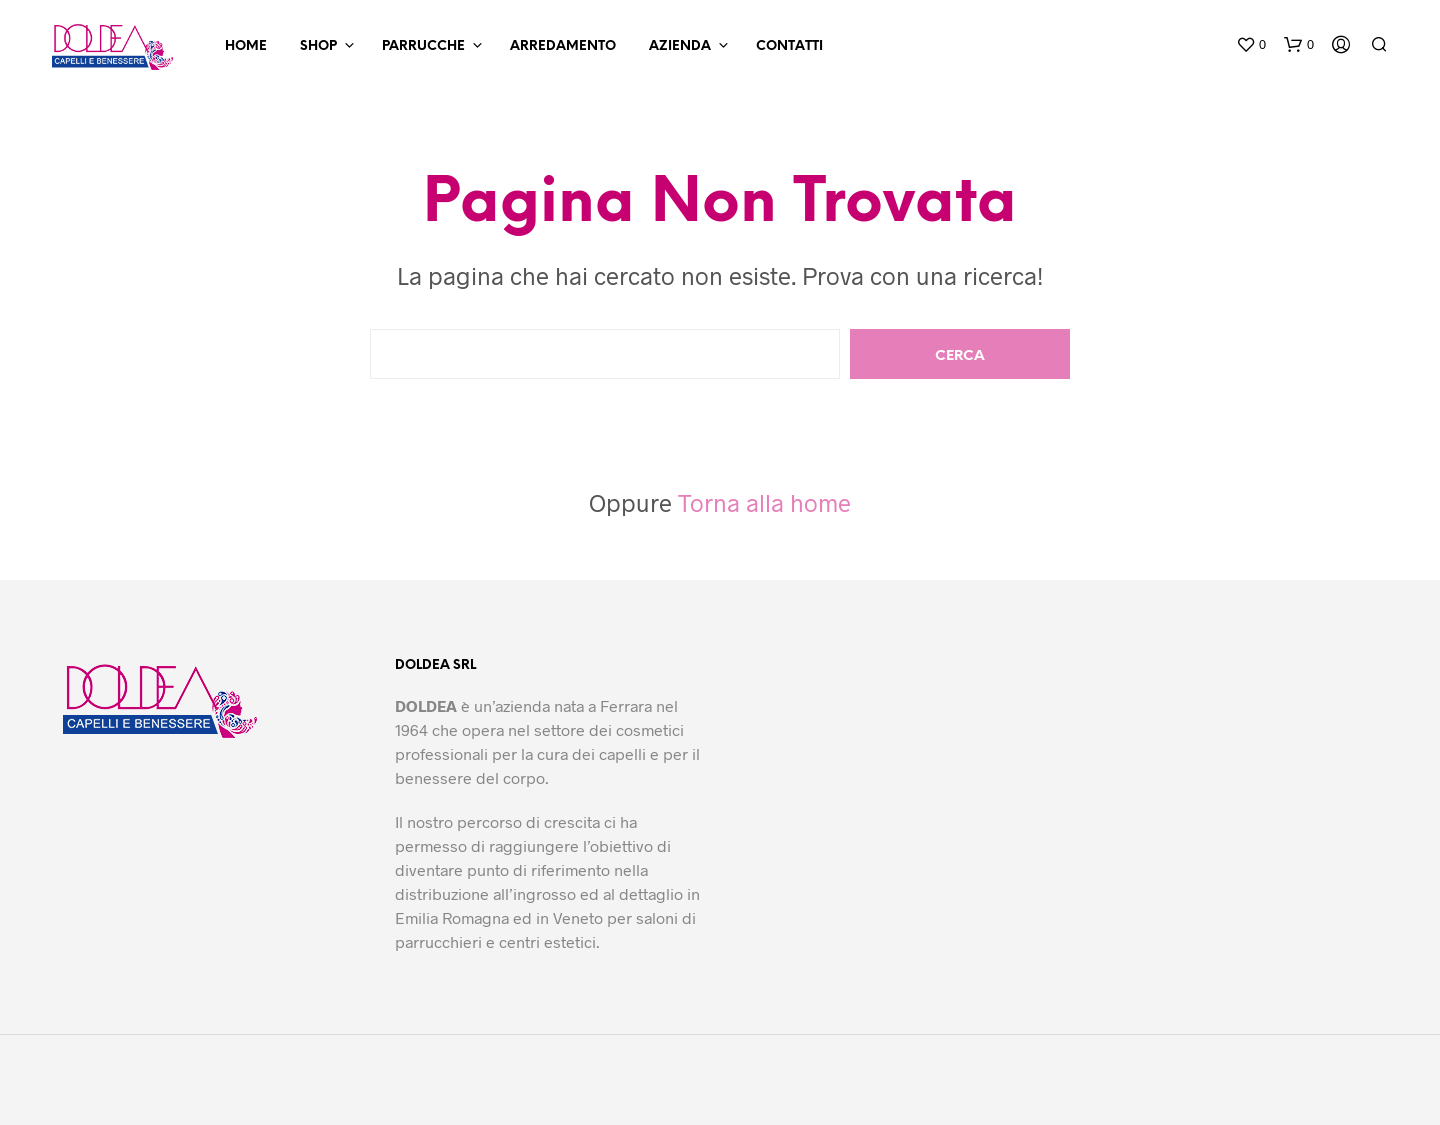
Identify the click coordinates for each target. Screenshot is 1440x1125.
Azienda (680, 46)
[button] (1251, 45)
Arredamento (563, 46)
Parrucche (423, 46)
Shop (318, 46)
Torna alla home (764, 502)
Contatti (789, 46)
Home (246, 46)
